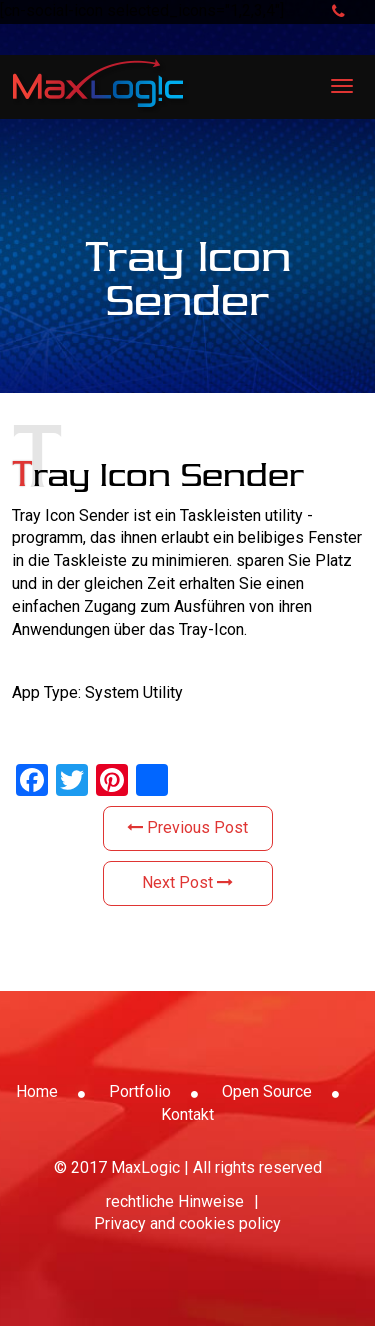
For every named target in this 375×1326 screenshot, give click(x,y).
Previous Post (187, 827)
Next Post (187, 882)
